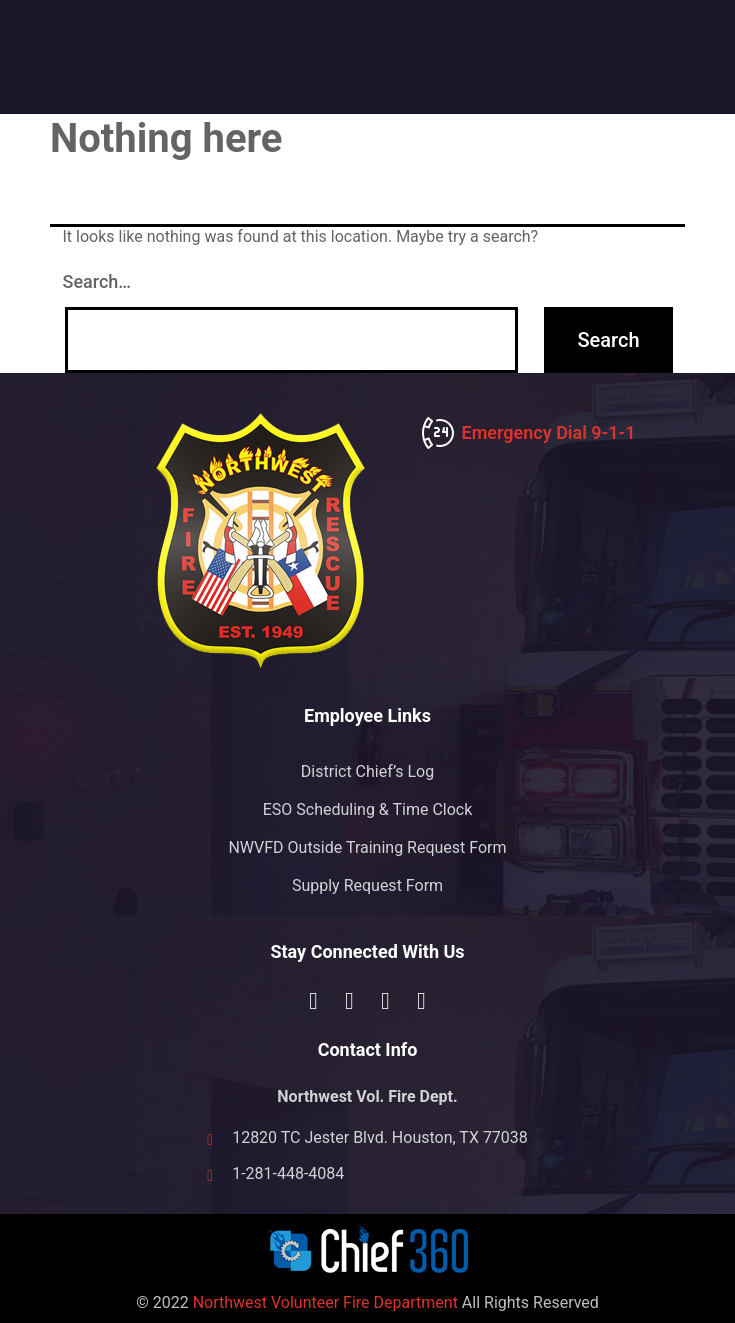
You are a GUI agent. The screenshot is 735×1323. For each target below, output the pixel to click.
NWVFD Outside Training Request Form (367, 847)
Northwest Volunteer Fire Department (325, 1302)
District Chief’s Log (367, 771)
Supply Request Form (367, 885)
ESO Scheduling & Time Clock (368, 809)
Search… (97, 281)
